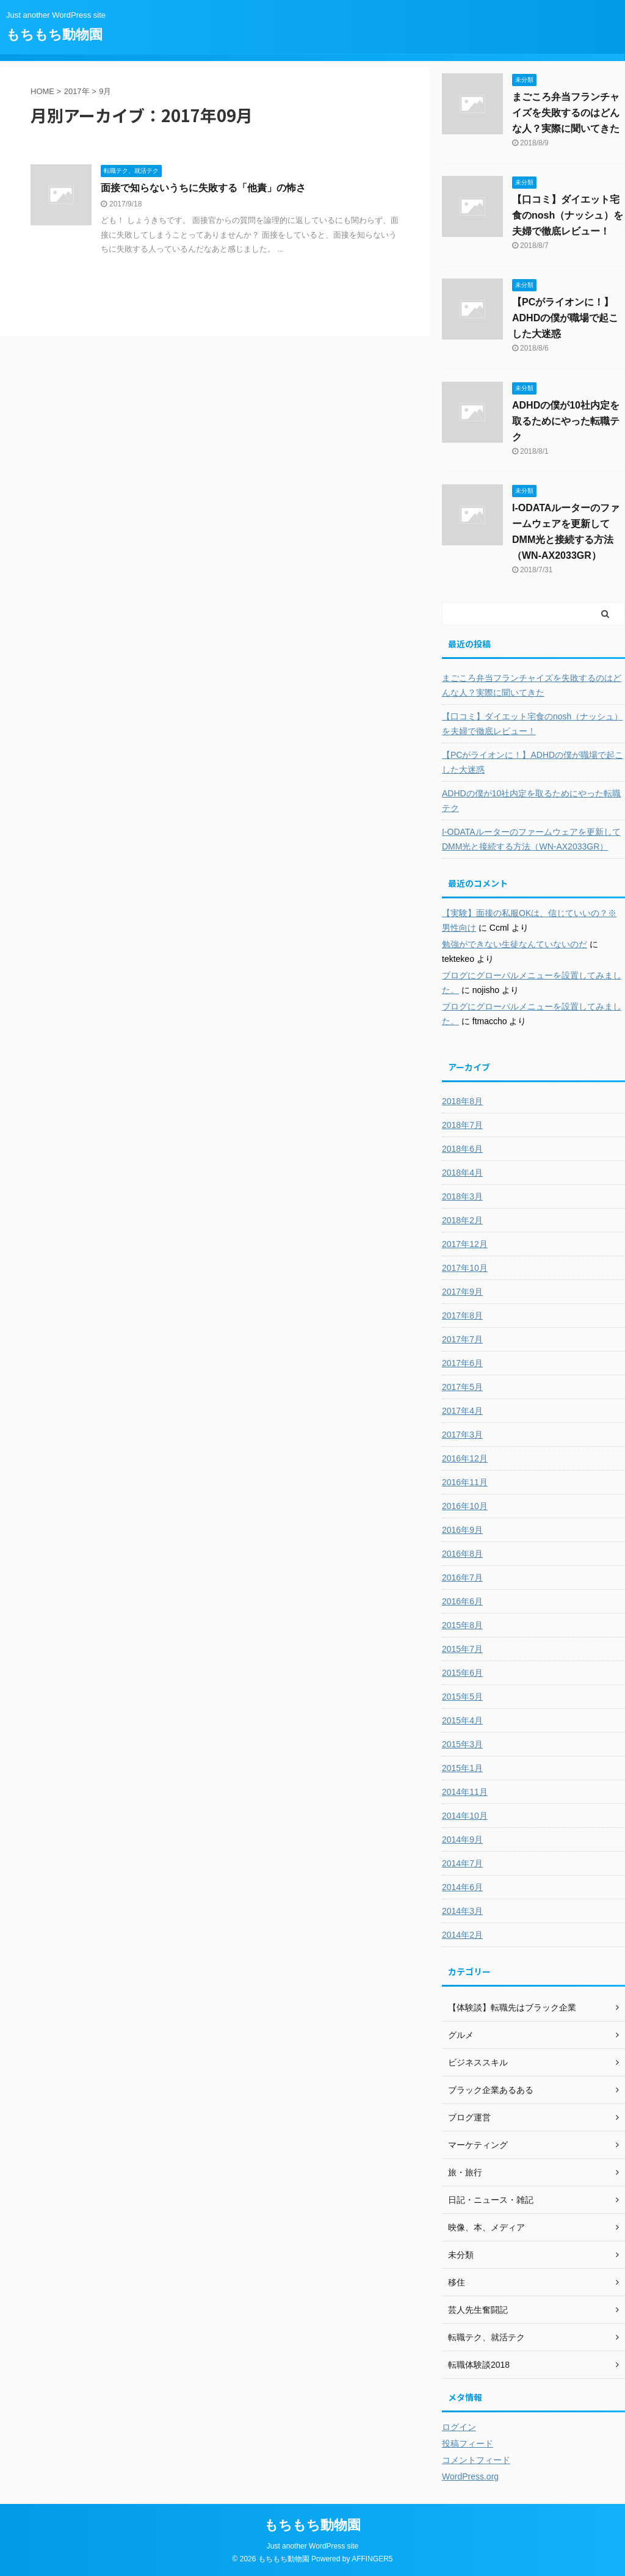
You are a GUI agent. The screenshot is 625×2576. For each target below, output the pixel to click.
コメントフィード (476, 2460)
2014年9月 (462, 1839)
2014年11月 (465, 1792)
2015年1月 (462, 1768)
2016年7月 (462, 1577)
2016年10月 (465, 1506)
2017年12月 (465, 1244)
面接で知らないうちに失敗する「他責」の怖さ (203, 188)
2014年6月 (462, 1887)
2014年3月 (462, 1911)
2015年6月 (462, 1673)
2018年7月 (462, 1125)
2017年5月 (462, 1387)
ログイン (459, 2427)
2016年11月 (465, 1482)
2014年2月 (462, 1935)
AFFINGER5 (372, 2559)
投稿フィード (467, 2443)
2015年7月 (462, 1649)
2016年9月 (462, 1530)
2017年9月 (462, 1292)
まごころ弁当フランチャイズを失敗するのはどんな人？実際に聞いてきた (566, 113)
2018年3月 (462, 1196)
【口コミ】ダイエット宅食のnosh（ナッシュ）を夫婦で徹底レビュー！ (567, 215)
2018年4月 (462, 1172)
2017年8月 (462, 1315)
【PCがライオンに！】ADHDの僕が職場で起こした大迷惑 (565, 318)
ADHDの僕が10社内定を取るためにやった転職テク (566, 421)
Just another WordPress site (313, 2546)
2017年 (77, 91)
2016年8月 (462, 1554)
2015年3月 (462, 1744)
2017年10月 (465, 1268)
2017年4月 (462, 1411)
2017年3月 (462, 1434)
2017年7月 (462, 1339)
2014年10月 (465, 1816)
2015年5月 (462, 1696)
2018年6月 (462, 1149)
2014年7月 (462, 1863)
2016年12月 (465, 1458)
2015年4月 (462, 1720)
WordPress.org (470, 2476)
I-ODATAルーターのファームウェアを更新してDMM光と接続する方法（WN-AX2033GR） (531, 839)
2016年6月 (462, 1601)
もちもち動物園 (54, 34)
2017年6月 (462, 1363)
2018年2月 (462, 1220)
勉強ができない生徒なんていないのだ (514, 944)
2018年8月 (462, 1101)
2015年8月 (462, 1625)
